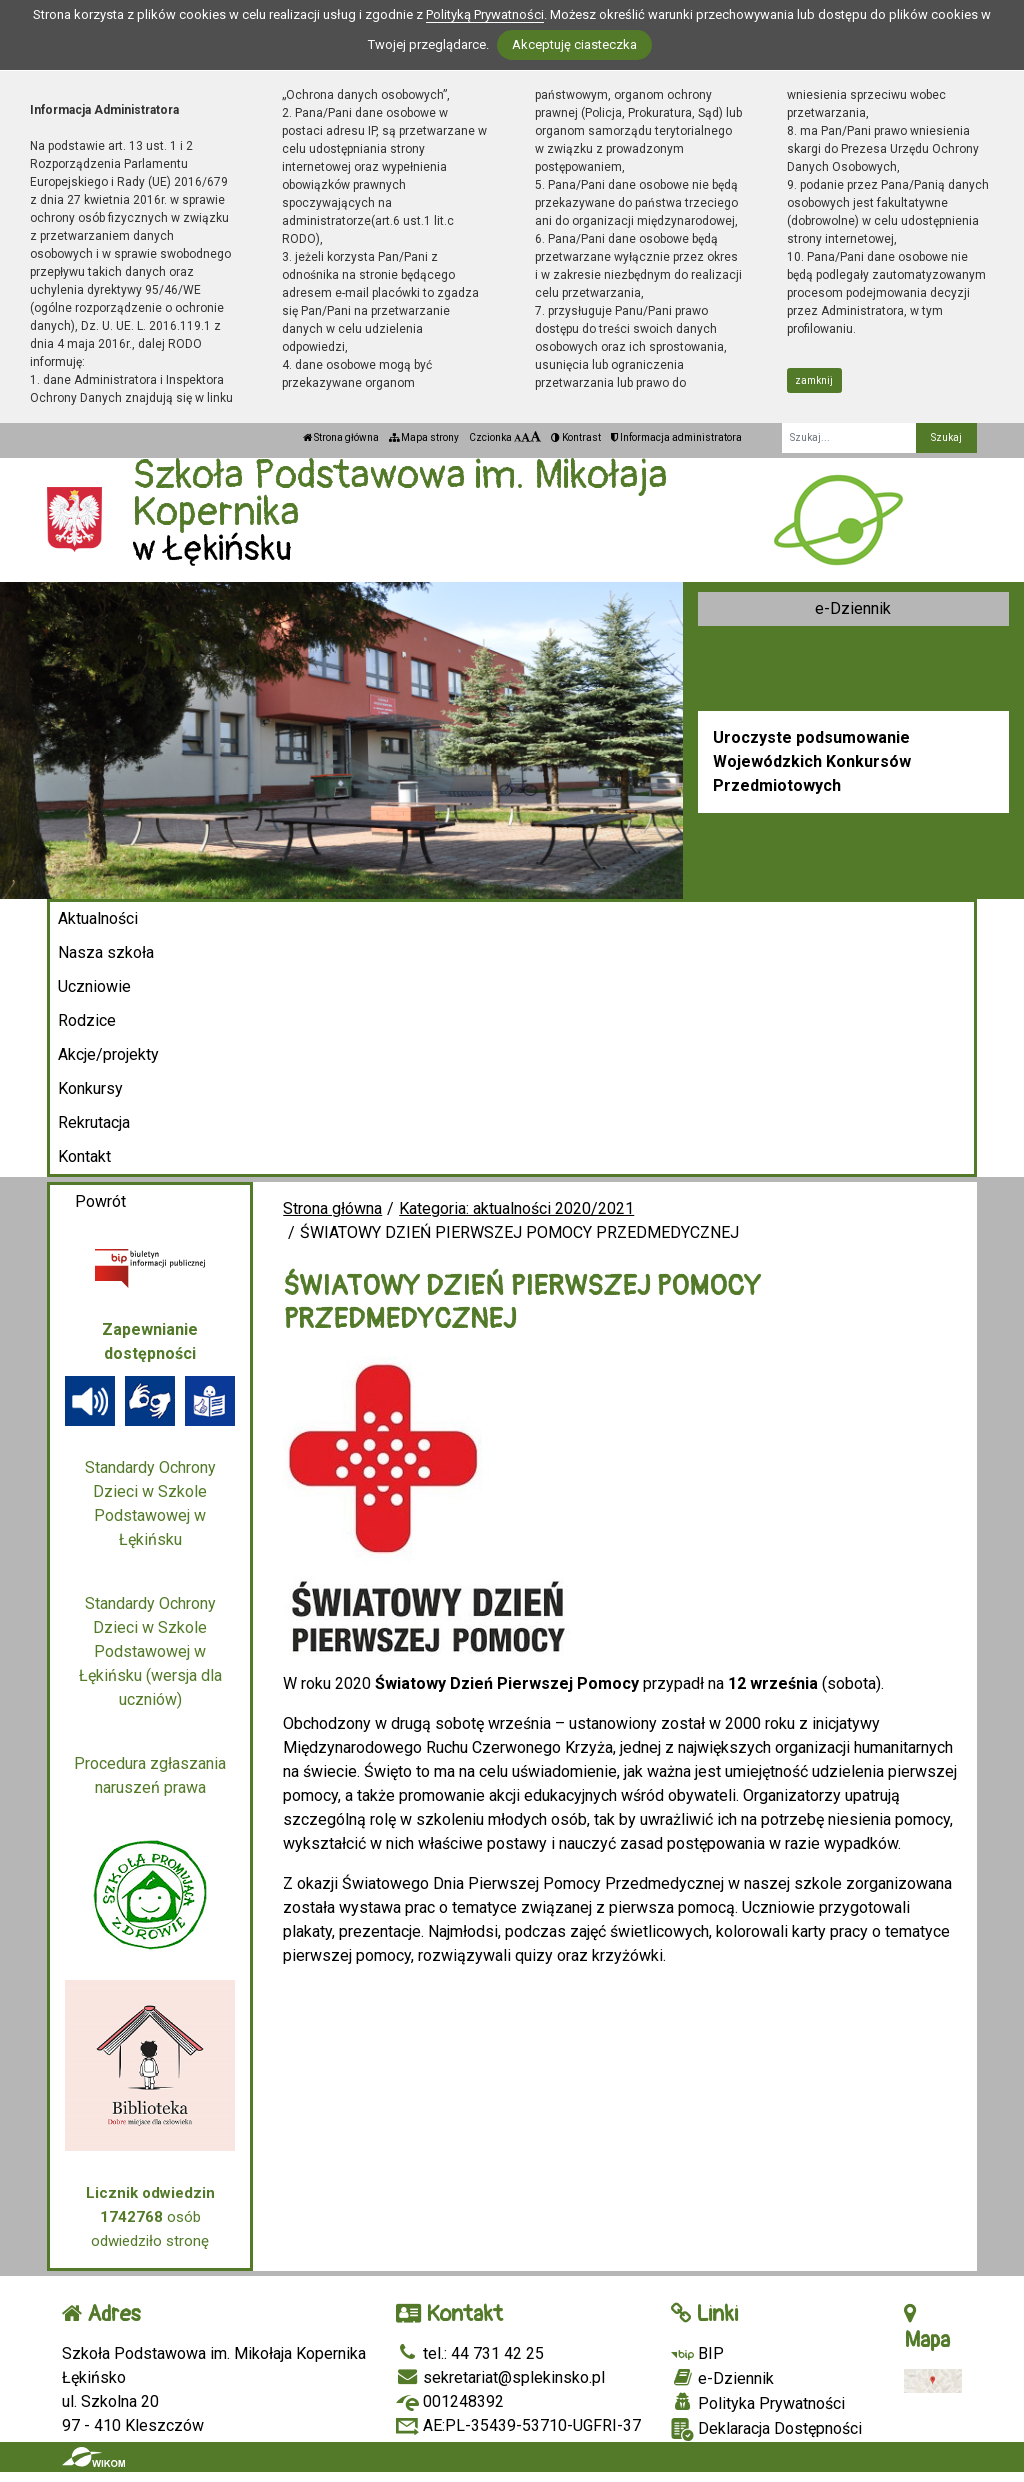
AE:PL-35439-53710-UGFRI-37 (518, 2425)
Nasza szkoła (106, 952)
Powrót (100, 1201)
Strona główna (341, 437)
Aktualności (98, 918)
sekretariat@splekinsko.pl (500, 2377)
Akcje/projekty (108, 1054)
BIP (697, 2353)
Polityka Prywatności (758, 2403)
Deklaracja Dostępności (766, 2429)
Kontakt (84, 1156)
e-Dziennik (853, 608)
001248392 (450, 2401)
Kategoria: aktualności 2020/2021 (516, 1208)
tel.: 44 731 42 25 (470, 2353)
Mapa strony (424, 437)
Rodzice (87, 1020)
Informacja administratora (676, 437)
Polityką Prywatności (485, 14)
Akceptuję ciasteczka (574, 44)
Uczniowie (94, 986)
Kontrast (576, 437)
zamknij (814, 380)
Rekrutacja (94, 1122)
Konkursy (90, 1088)
